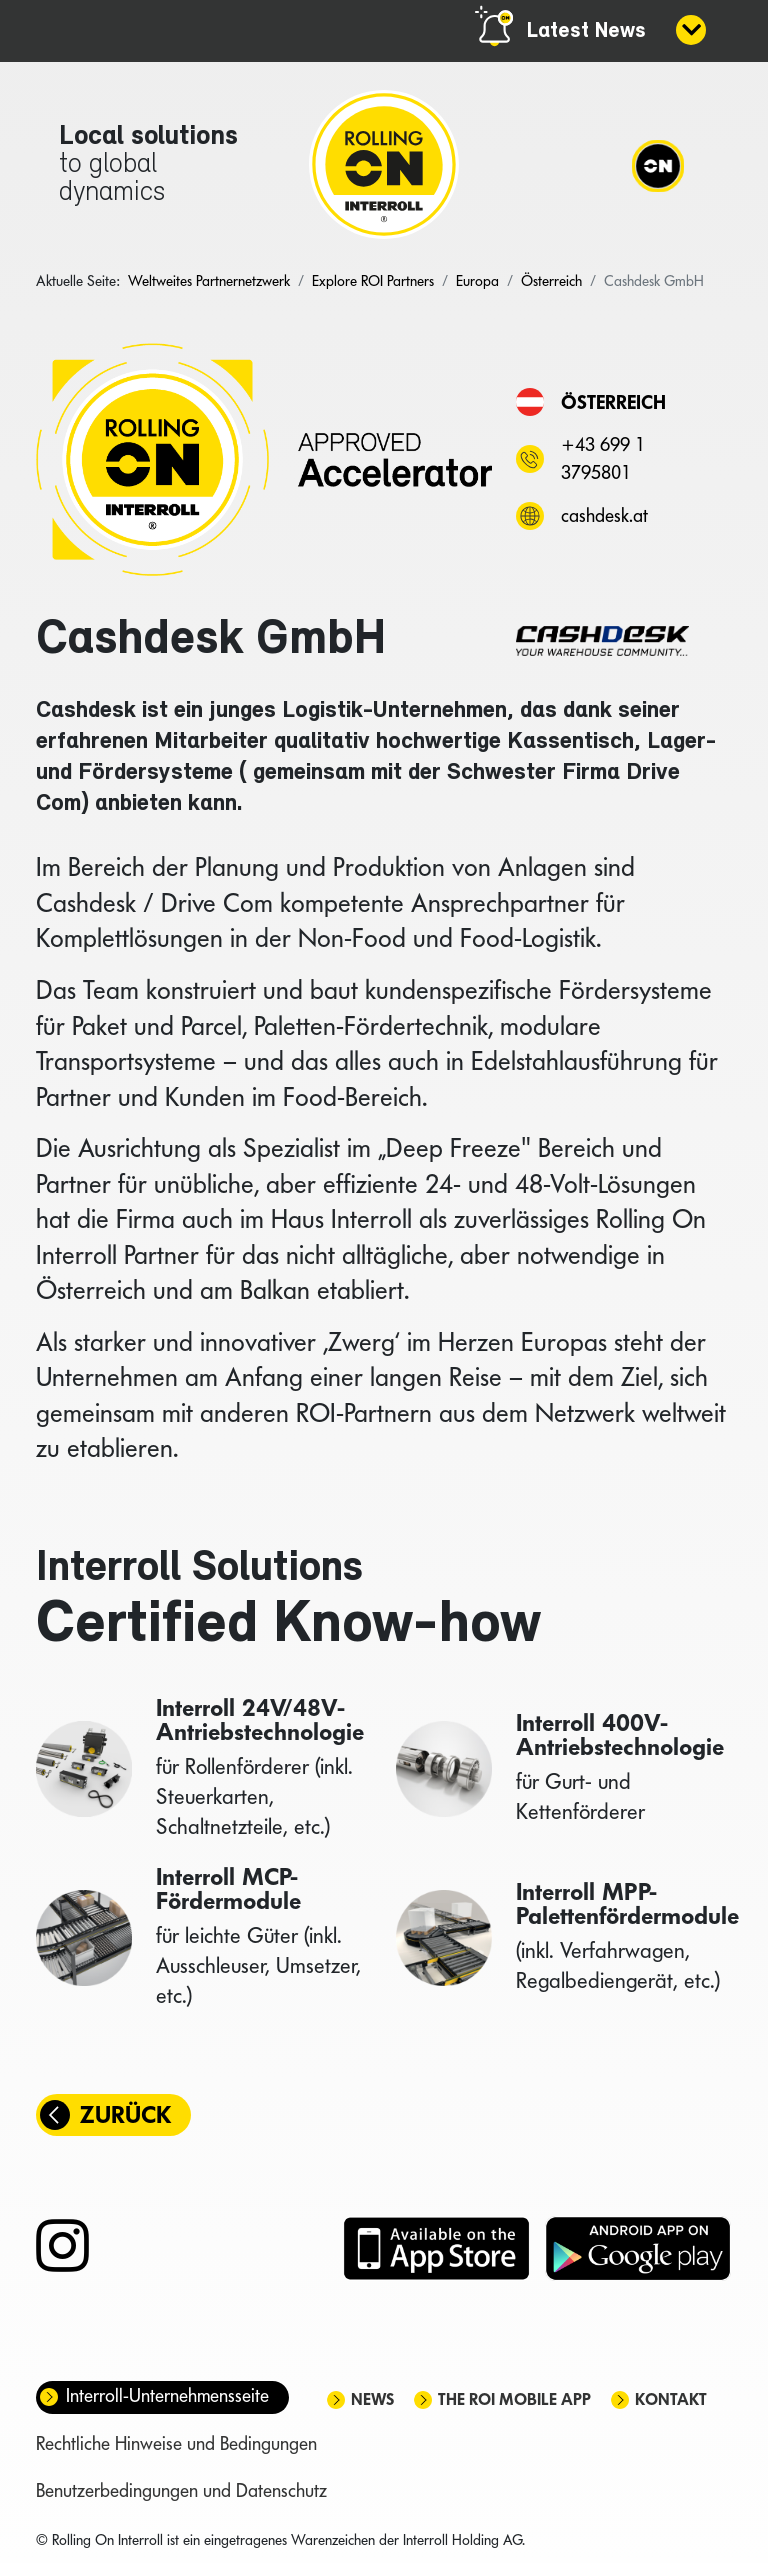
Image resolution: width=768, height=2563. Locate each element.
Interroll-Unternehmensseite (167, 2397)
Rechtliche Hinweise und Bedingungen (176, 2445)
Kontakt (671, 2401)
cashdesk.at (604, 515)
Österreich (613, 402)
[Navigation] (657, 165)
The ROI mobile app (514, 2401)
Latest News (586, 31)
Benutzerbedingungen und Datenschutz (181, 2492)
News (372, 2401)
